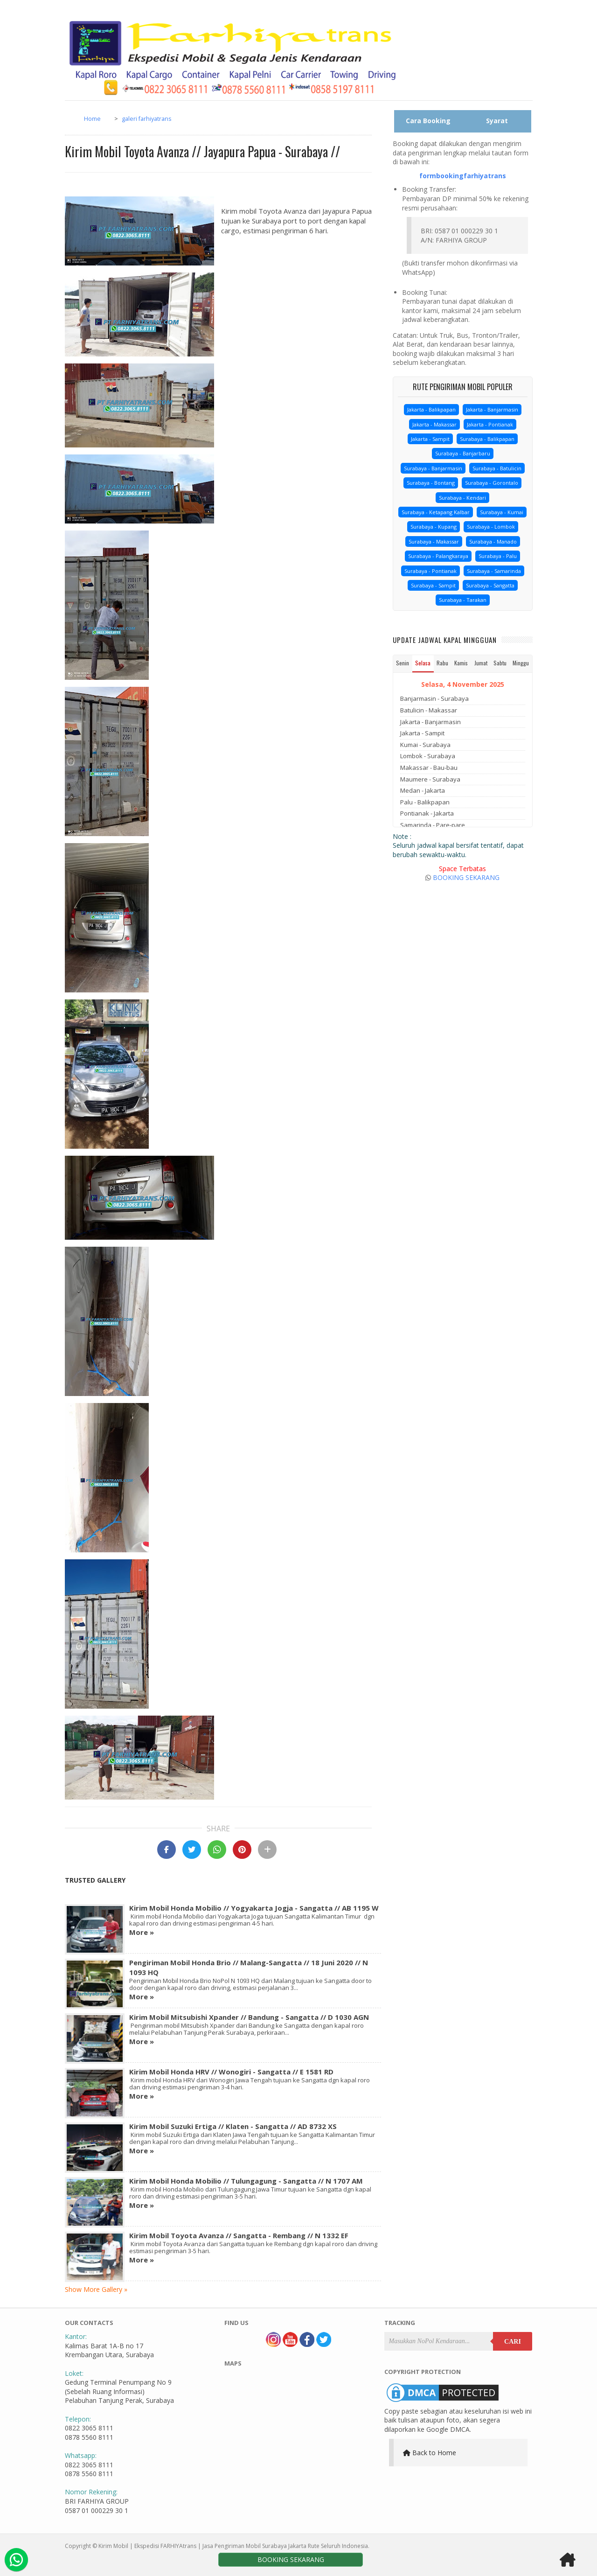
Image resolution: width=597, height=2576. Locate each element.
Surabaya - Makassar (434, 541)
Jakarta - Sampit (430, 438)
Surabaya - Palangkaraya (438, 555)
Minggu (521, 663)
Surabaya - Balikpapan (487, 438)
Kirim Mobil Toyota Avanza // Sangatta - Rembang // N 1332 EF (238, 2235)
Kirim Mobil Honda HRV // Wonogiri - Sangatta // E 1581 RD (231, 2071)
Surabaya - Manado (493, 541)
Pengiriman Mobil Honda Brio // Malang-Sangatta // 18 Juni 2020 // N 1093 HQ (248, 1967)
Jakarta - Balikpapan (431, 409)
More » (141, 1932)
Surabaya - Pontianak (430, 570)
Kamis (461, 663)
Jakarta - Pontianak (490, 424)
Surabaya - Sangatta (490, 585)
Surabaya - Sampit (433, 585)
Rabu (442, 663)
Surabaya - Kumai (501, 512)
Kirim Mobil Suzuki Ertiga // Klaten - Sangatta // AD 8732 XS (233, 2126)
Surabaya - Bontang (431, 482)
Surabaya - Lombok (491, 526)
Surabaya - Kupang (433, 526)
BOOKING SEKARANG (466, 877)
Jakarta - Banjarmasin (492, 409)
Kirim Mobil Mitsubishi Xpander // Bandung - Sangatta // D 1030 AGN (249, 2017)
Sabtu (500, 663)
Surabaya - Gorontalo (491, 482)
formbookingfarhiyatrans (462, 175)
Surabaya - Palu (498, 555)
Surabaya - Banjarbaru (462, 453)
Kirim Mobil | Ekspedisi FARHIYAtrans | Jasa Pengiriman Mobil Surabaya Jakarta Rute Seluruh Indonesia (233, 2546)
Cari (512, 2341)
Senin (402, 663)
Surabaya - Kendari (462, 497)
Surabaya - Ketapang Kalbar (436, 512)
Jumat (480, 663)
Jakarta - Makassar (434, 424)
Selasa (422, 663)
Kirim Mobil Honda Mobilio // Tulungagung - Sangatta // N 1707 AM (246, 2180)
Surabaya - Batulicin (496, 468)
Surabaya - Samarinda (494, 570)
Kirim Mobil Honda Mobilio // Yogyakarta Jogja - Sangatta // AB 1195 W (254, 1908)
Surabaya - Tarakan (462, 599)
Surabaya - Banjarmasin (433, 468)
